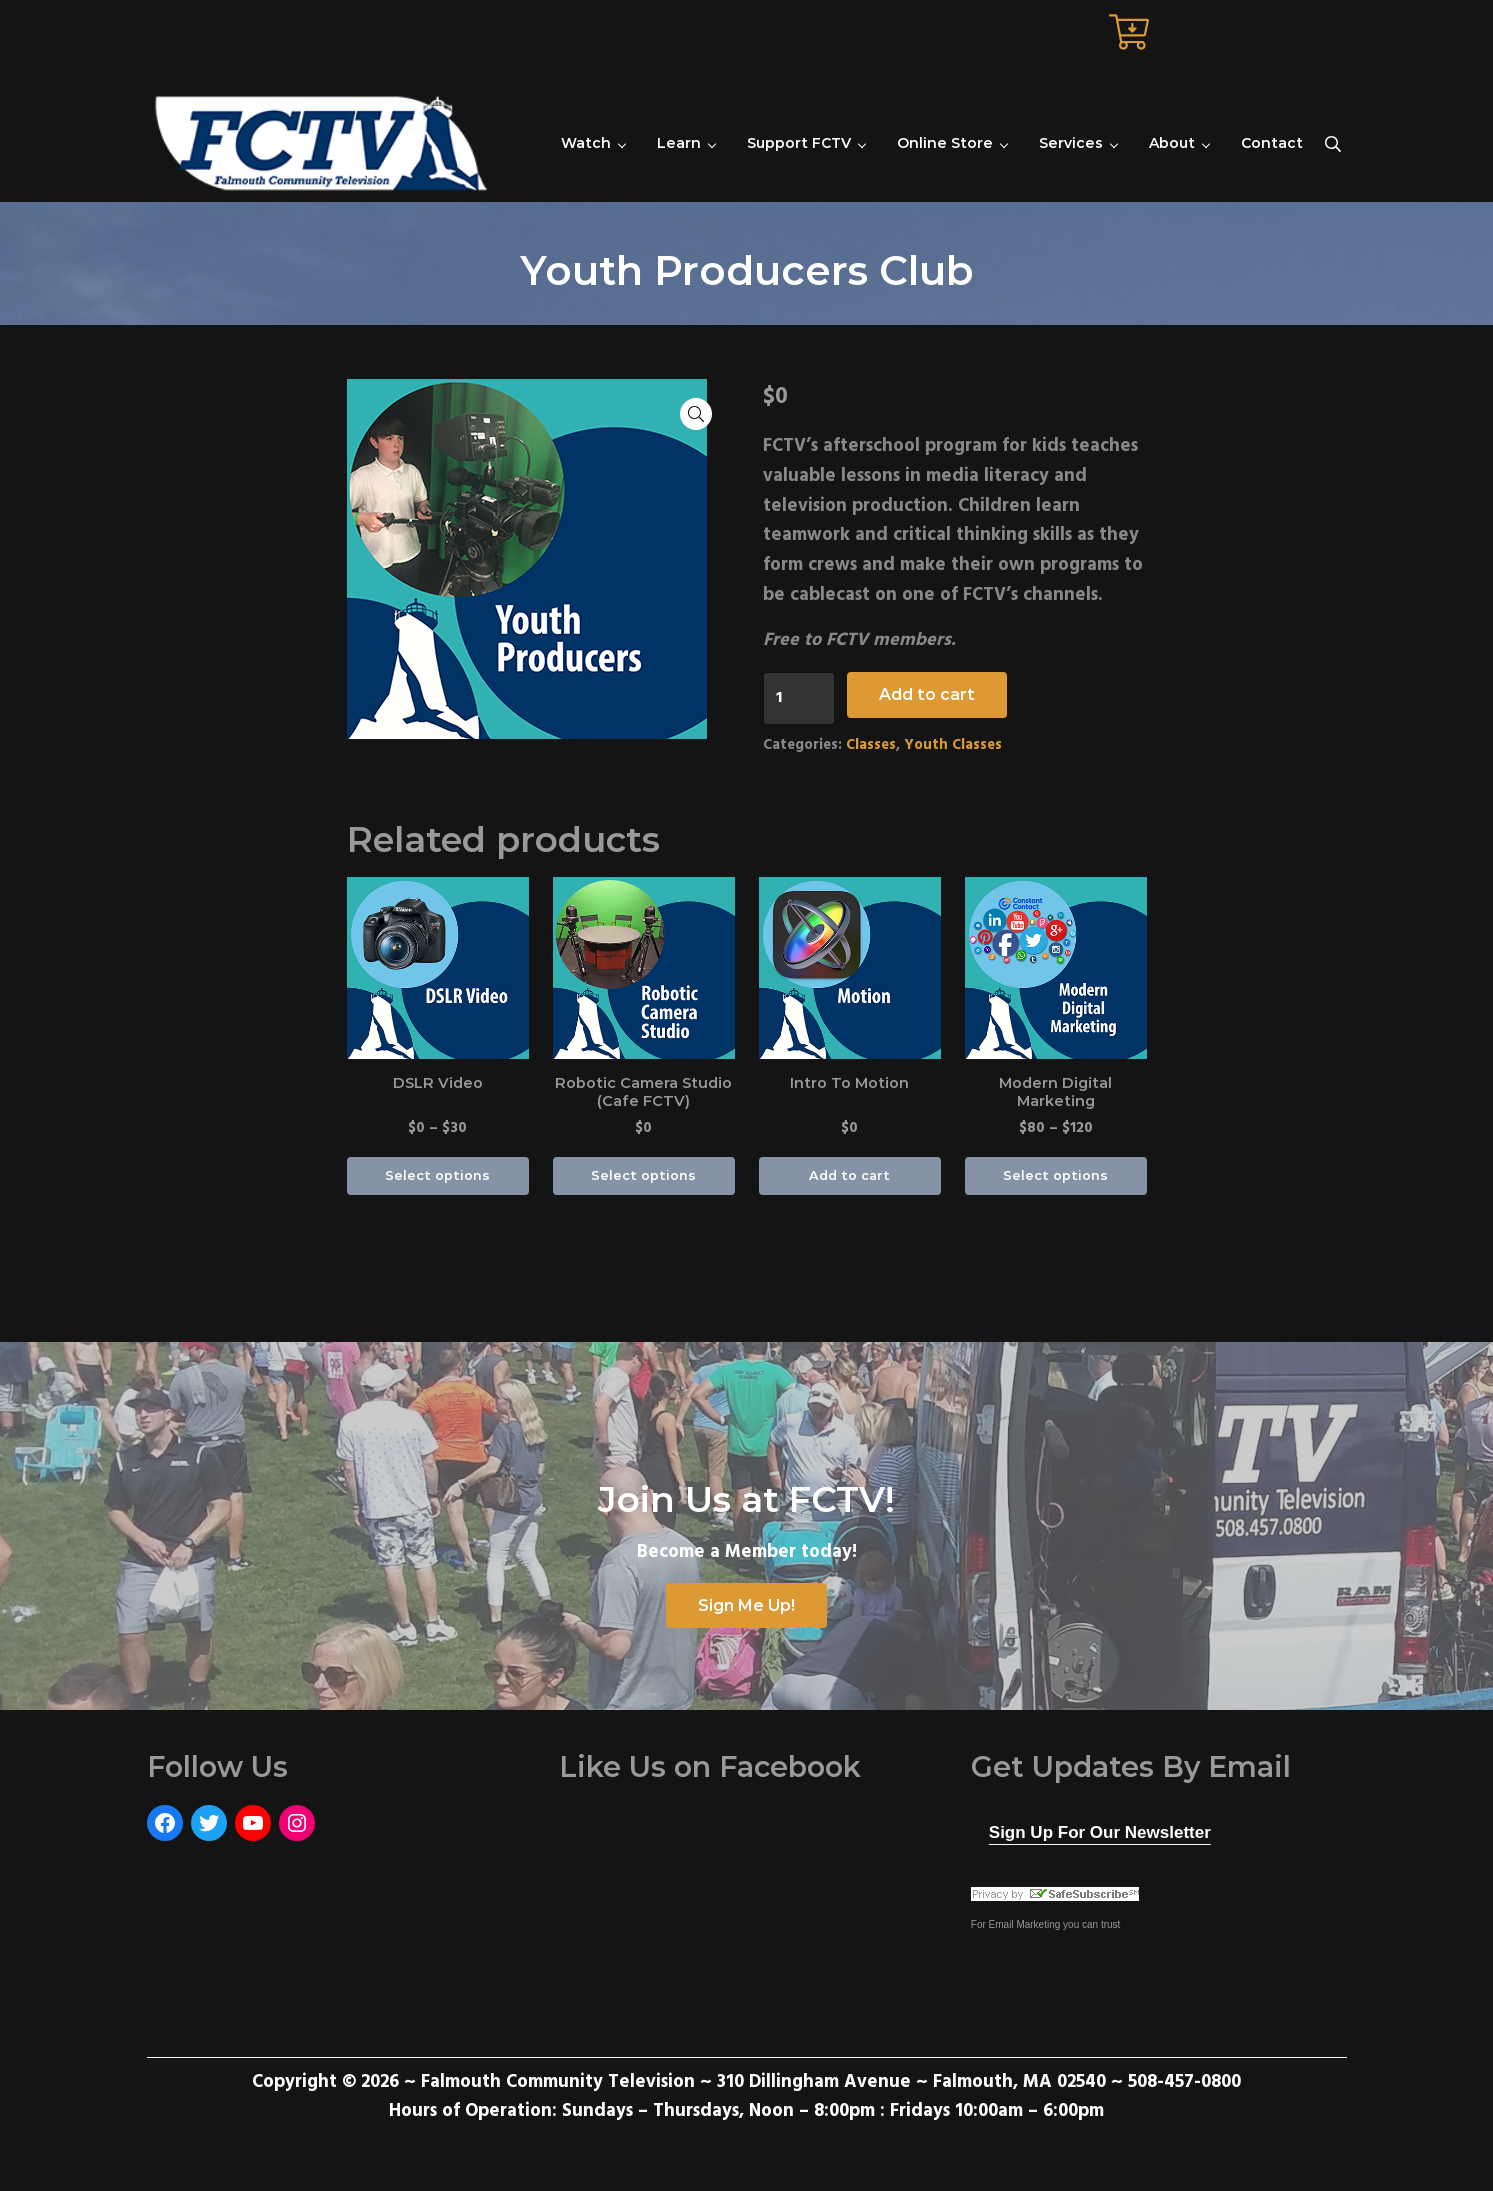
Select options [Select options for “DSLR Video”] (437, 1175)
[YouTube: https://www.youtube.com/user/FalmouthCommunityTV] (253, 1823)
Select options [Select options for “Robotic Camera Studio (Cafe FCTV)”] (643, 1175)
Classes (871, 745)
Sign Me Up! (746, 1605)
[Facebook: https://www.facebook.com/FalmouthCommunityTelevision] (165, 1823)
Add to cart (927, 694)
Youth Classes (953, 745)
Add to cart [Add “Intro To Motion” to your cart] (849, 1175)
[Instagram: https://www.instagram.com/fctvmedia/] (297, 1823)
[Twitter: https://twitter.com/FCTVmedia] (209, 1823)
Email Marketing (1025, 1924)
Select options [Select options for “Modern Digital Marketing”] (1055, 1175)
